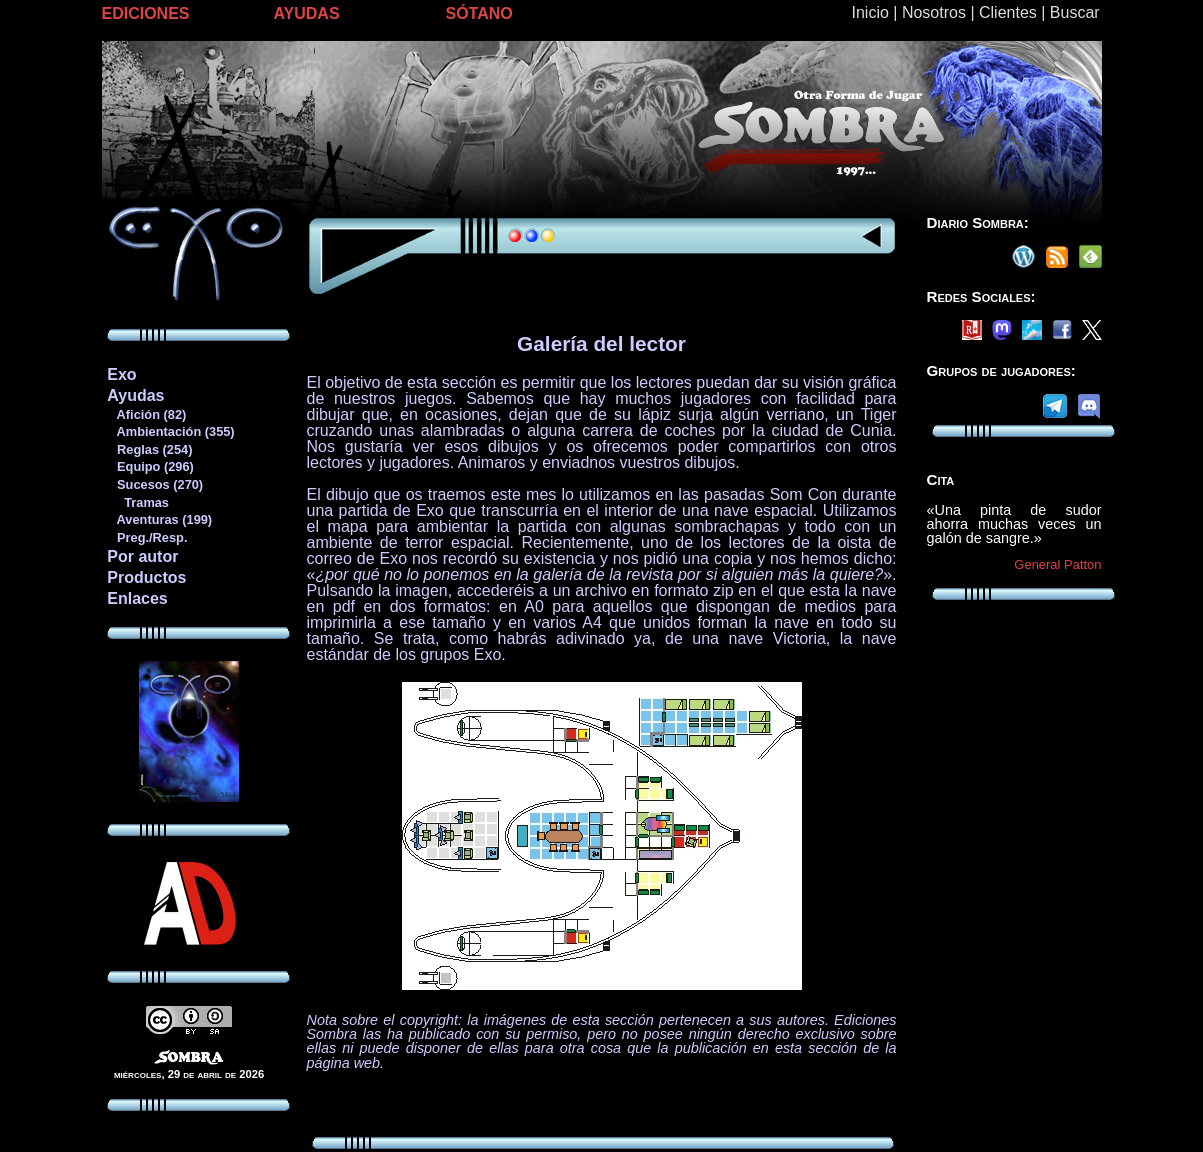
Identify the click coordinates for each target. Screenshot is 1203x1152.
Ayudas (135, 395)
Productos (146, 577)
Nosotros (934, 12)
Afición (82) (146, 414)
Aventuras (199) (159, 519)
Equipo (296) (149, 466)
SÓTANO (479, 13)
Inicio (870, 12)
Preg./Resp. (146, 537)
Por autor (142, 556)
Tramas (137, 502)
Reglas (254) (149, 449)
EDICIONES (146, 13)
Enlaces (137, 598)
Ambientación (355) (170, 431)
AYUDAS (307, 13)
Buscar (1075, 12)
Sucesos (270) (154, 484)
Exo (121, 374)
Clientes (1008, 12)
